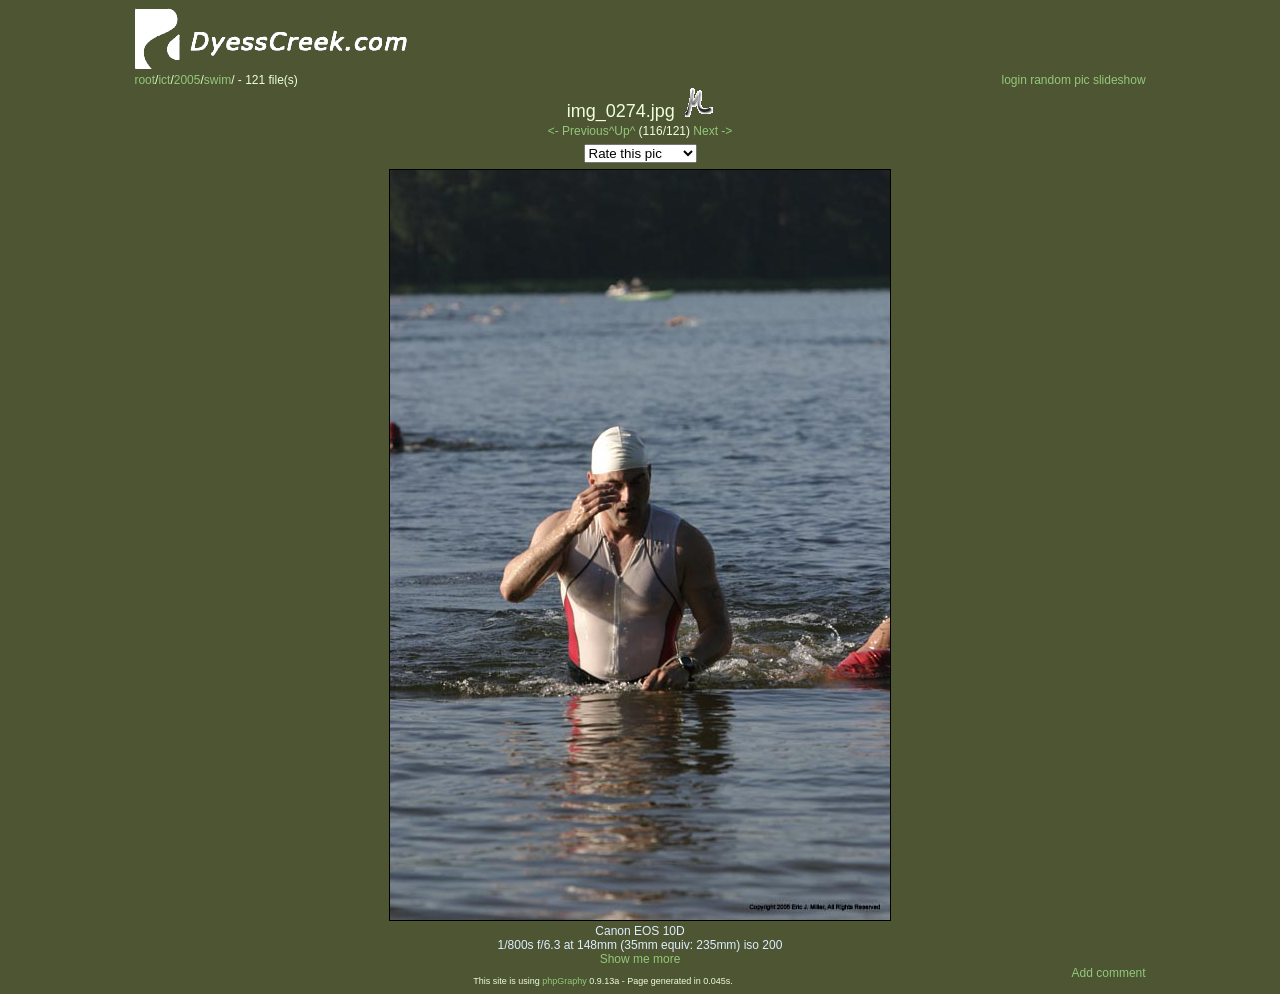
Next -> (712, 131)
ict (164, 80)
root (144, 80)
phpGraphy (564, 981)
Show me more (640, 959)
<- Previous (578, 131)
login (1013, 80)
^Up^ (622, 131)
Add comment (1109, 973)
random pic (1059, 80)
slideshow (1119, 80)
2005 (187, 80)
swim (217, 80)
